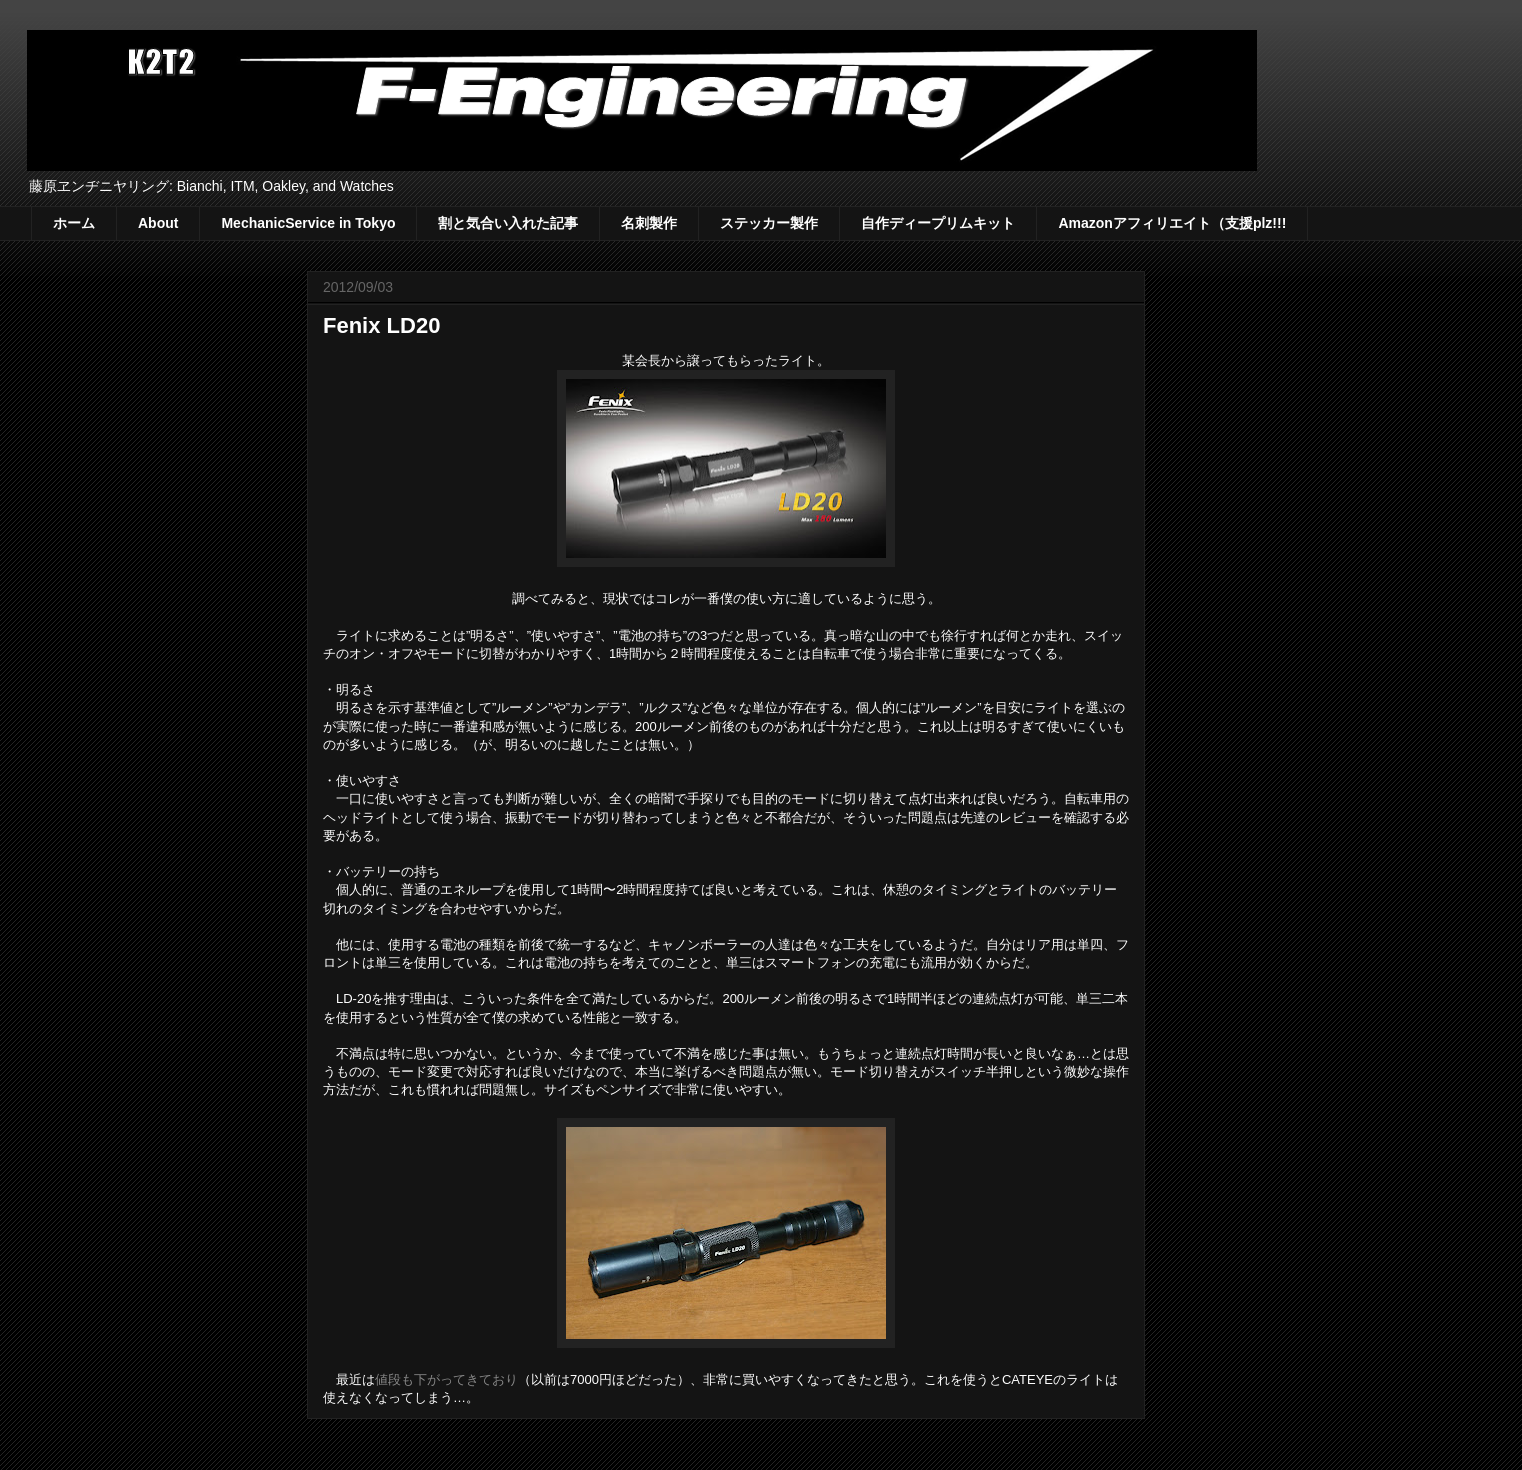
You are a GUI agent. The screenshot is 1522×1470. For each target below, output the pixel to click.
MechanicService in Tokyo (308, 223)
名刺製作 (649, 223)
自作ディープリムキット (938, 223)
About (158, 223)
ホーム (74, 223)
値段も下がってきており (446, 1379)
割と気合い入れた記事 (508, 223)
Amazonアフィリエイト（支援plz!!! (1172, 223)
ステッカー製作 (769, 223)
